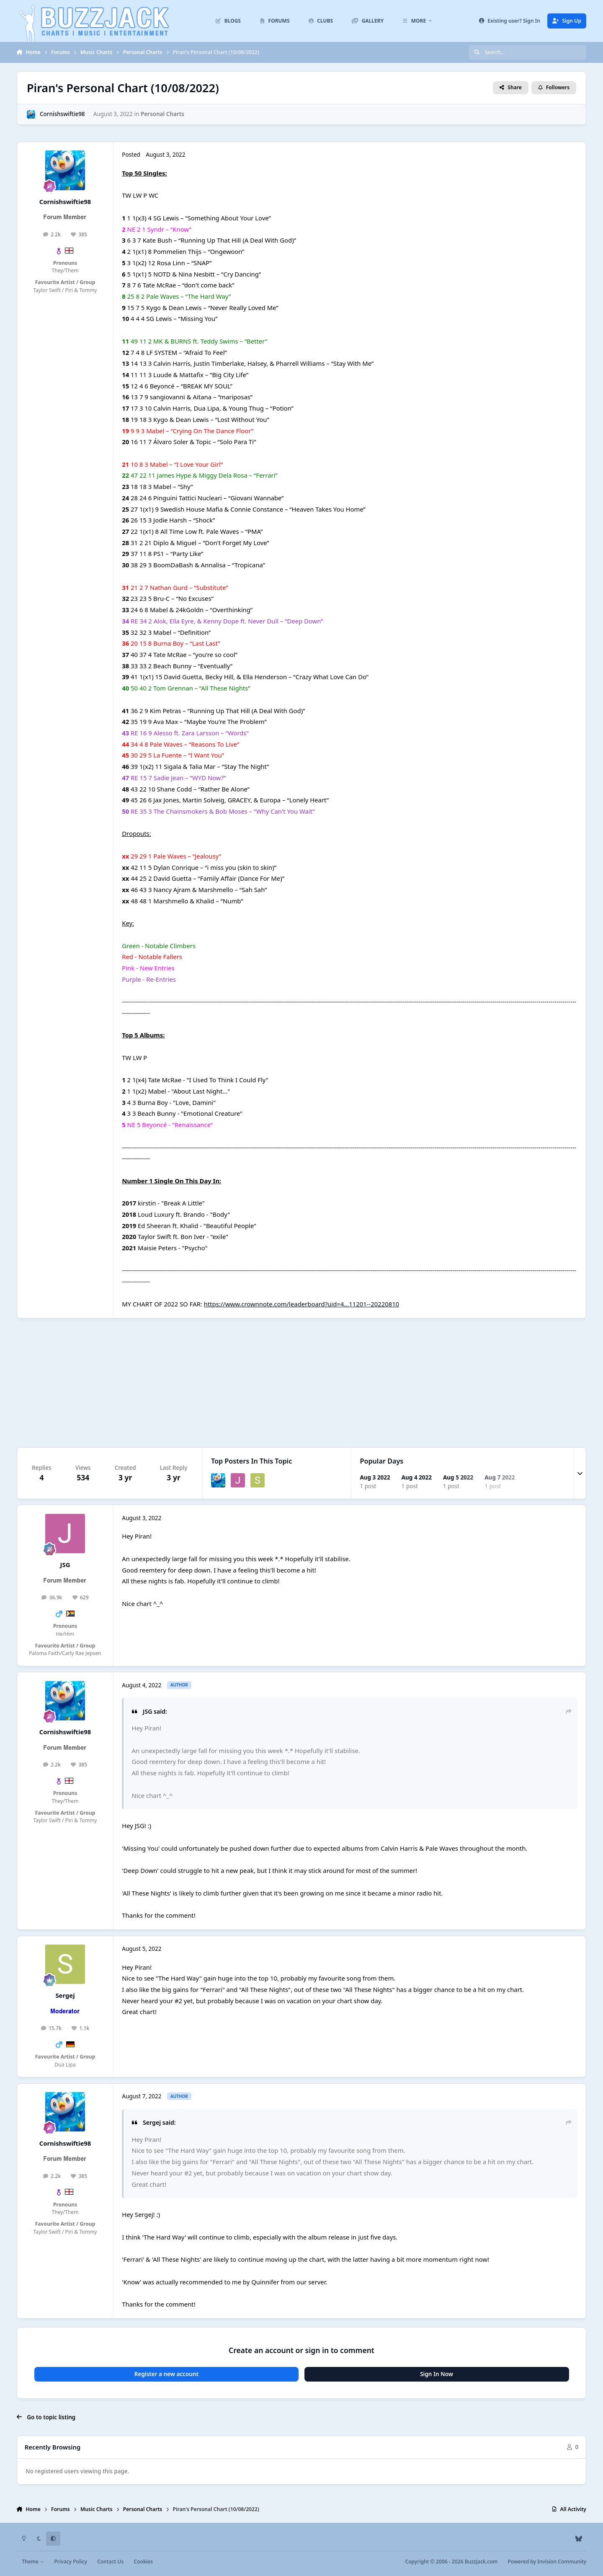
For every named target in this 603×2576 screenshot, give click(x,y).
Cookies (143, 2561)
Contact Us (110, 2561)
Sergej (65, 1995)
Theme (33, 2561)
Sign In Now (436, 2374)
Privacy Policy (70, 2561)
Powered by (547, 2561)
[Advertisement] (301, 1382)
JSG (65, 1564)
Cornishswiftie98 (62, 114)
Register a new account (166, 2374)
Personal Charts (162, 114)
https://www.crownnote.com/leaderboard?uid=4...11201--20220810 (301, 1304)
